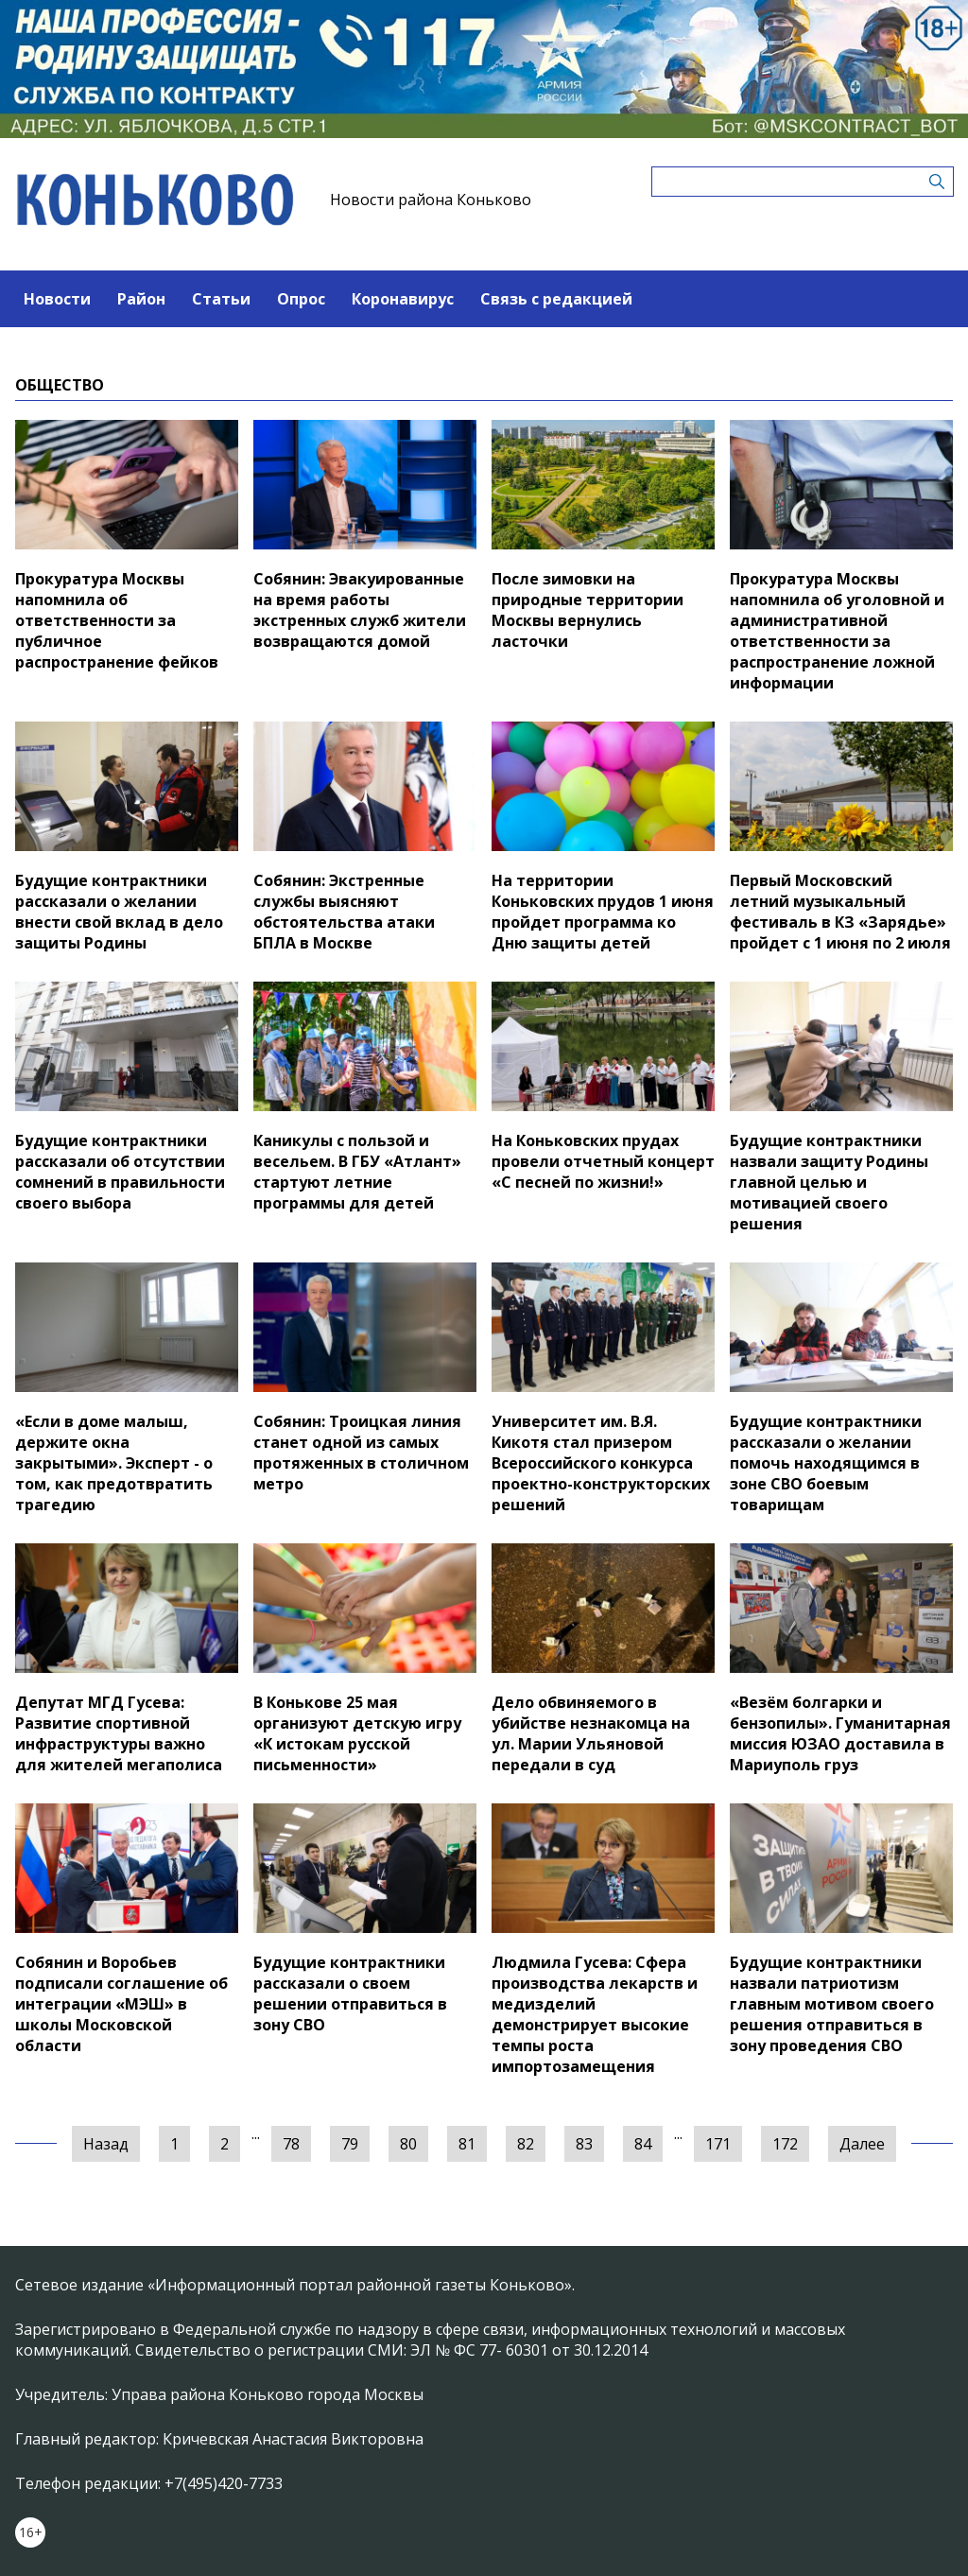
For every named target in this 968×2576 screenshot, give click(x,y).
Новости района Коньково (430, 199)
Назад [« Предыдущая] (106, 2143)
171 (718, 2143)
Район (141, 298)
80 (408, 2143)
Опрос (301, 298)
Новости (57, 298)
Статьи (221, 298)
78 (291, 2143)
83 (584, 2143)
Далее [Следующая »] (862, 2143)
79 (349, 2143)
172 (785, 2143)
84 (642, 2143)
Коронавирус (403, 298)
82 (525, 2143)
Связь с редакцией (556, 298)
